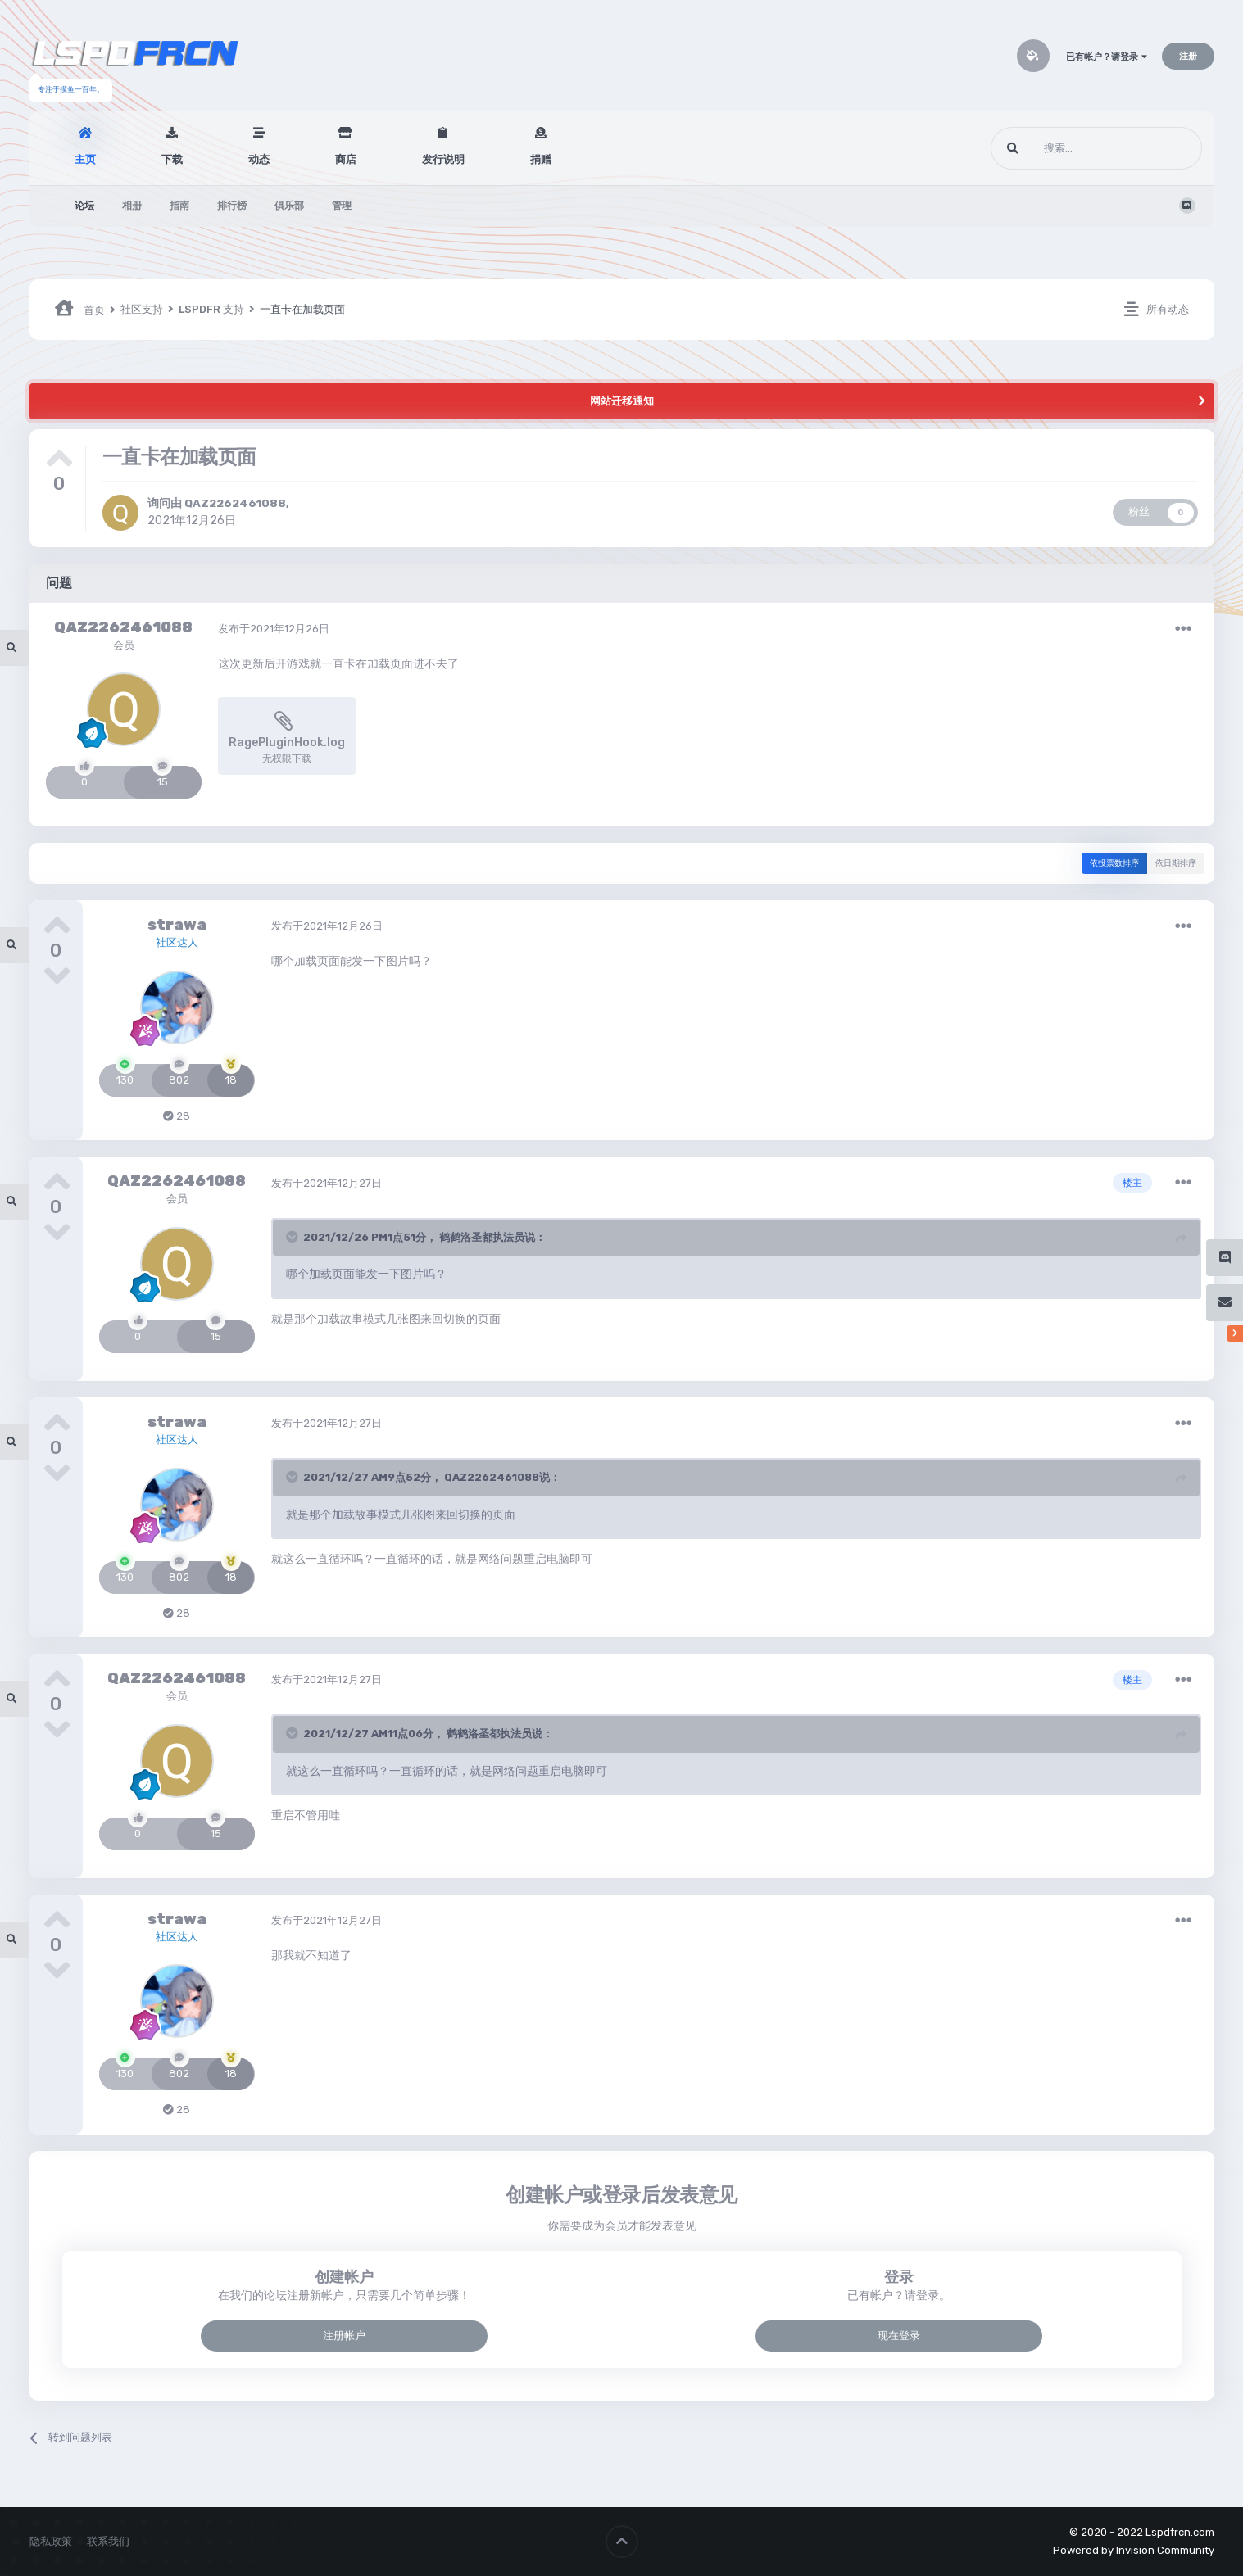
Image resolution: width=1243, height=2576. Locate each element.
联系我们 (108, 2541)
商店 (345, 159)
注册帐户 (344, 2335)
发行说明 (443, 159)
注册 (1188, 56)
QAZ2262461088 (235, 503)
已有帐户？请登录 (1106, 57)
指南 (179, 205)
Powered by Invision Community (1133, 2550)
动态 (259, 159)
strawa (176, 925)
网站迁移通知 (622, 401)
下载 (172, 159)
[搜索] (1066, 148)
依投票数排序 (1114, 863)
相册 (132, 205)
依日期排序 (1175, 863)
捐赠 (540, 159)
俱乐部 (289, 205)
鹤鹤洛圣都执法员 (481, 1237)
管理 (342, 205)
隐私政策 (50, 2541)
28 (176, 1116)
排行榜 (232, 205)
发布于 (273, 628)
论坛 (84, 205)
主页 (85, 159)
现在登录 (899, 2335)
